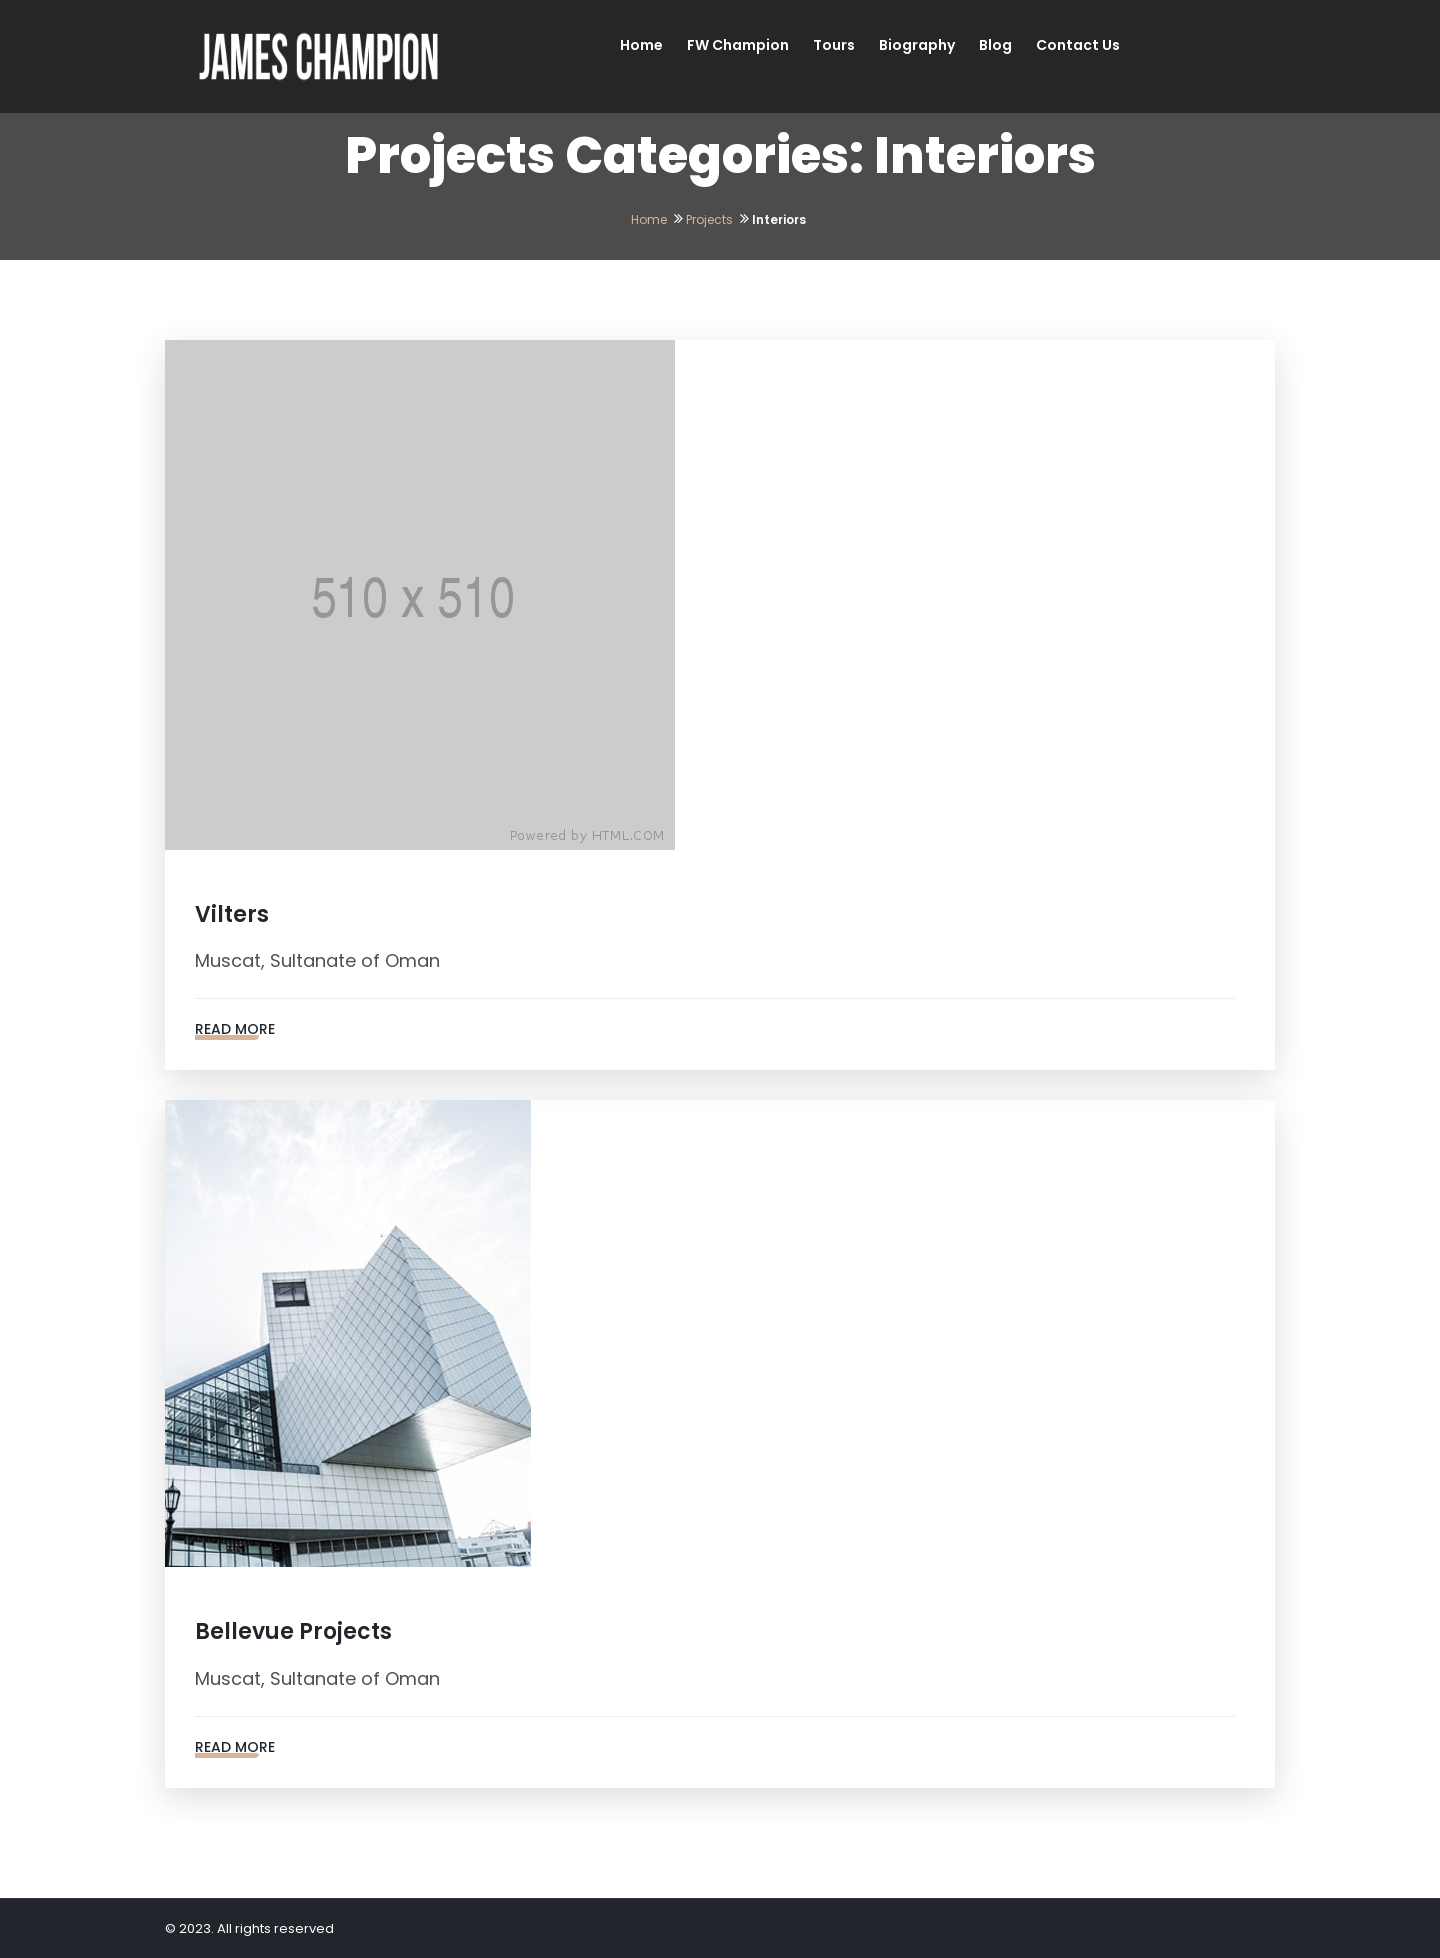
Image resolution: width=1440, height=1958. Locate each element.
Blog (995, 45)
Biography (917, 45)
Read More (235, 1029)
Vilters (232, 914)
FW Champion (738, 45)
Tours (834, 45)
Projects (709, 219)
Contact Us (1078, 45)
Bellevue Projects (293, 1631)
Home (641, 45)
